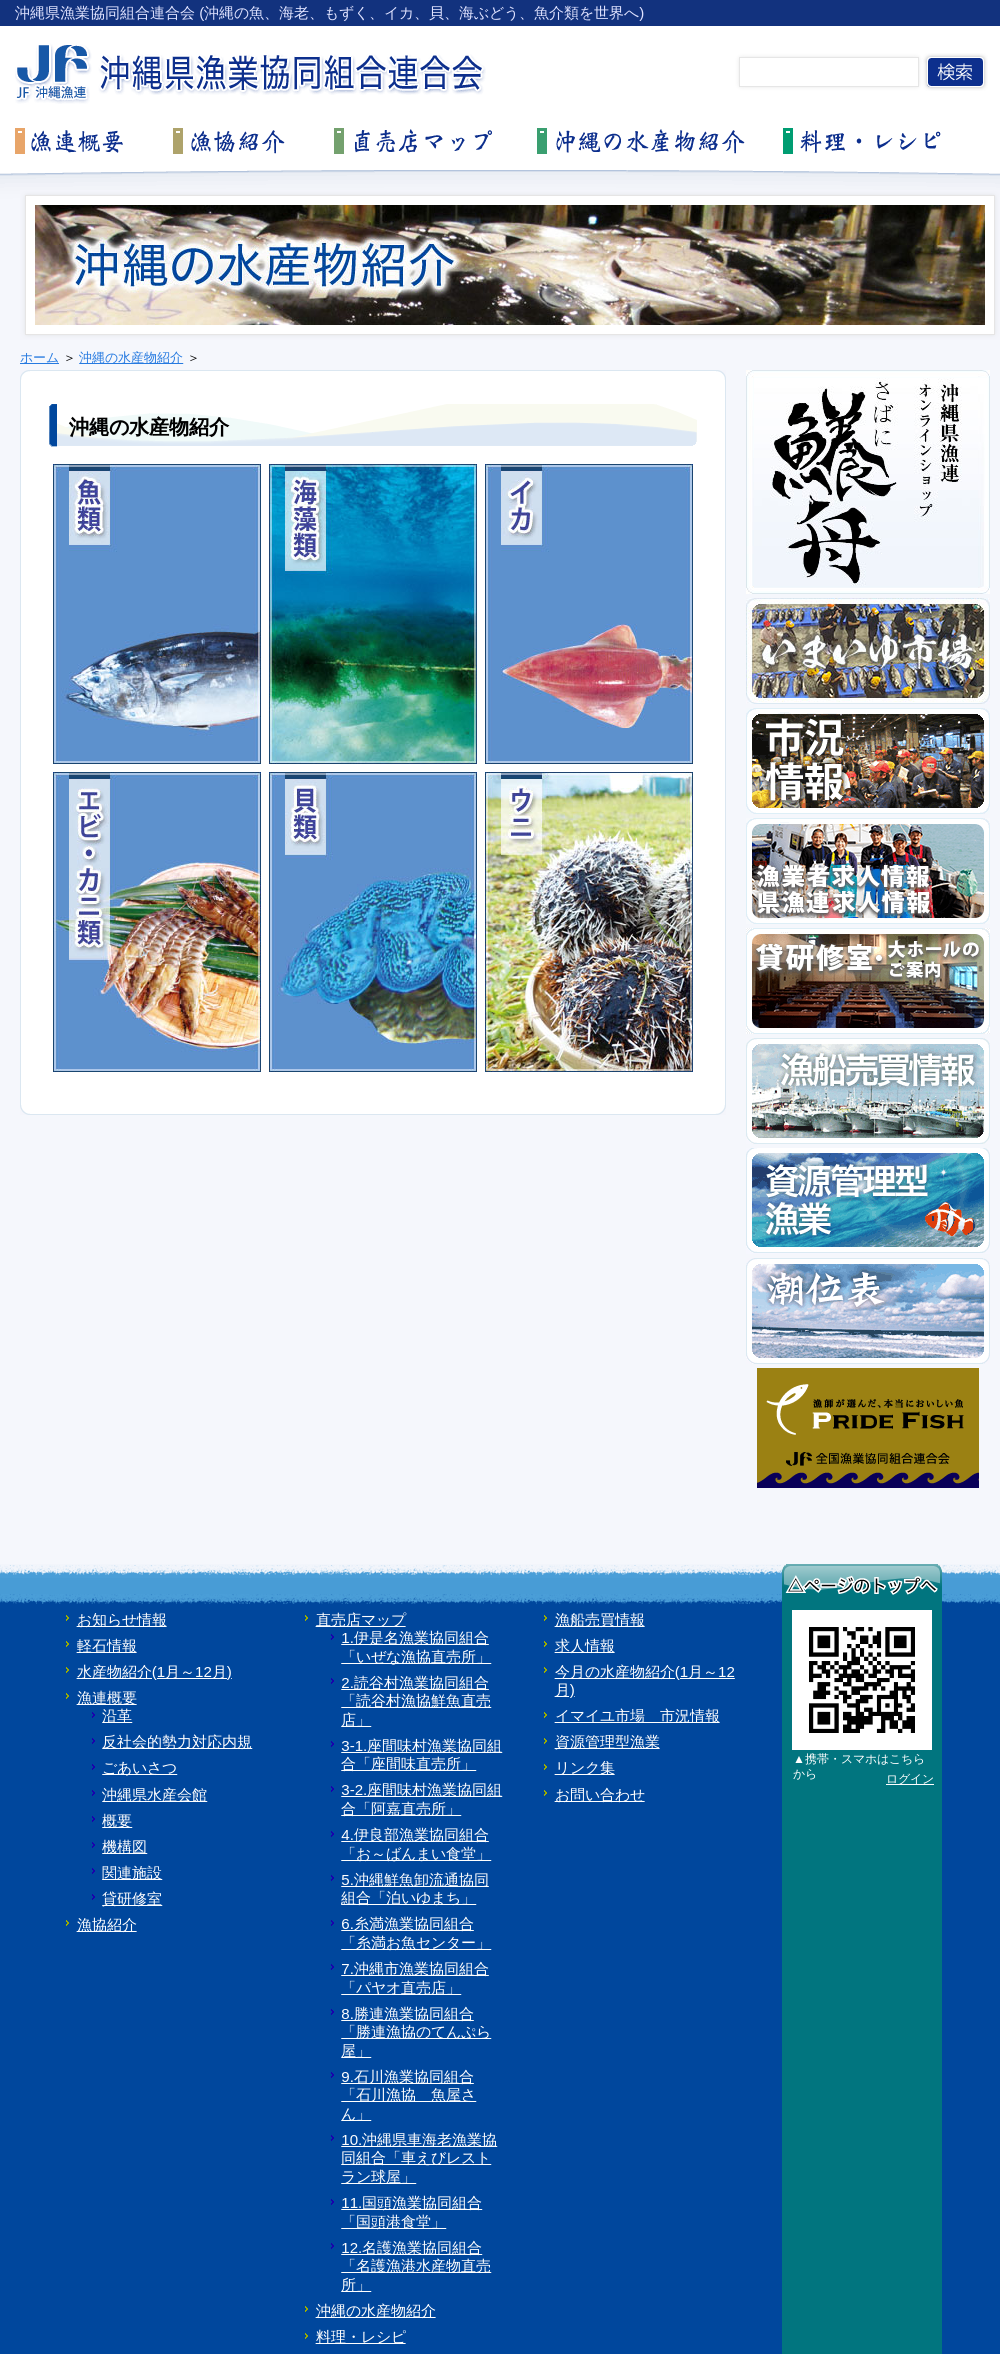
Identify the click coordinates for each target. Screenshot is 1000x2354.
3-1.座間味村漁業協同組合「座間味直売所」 (421, 1755)
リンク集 (585, 1767)
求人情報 (585, 1645)
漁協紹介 (107, 1924)
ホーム (39, 357)
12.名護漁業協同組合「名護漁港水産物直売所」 (416, 2266)
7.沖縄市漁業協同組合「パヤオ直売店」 (415, 1978)
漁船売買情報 (600, 1619)
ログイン (910, 1779)
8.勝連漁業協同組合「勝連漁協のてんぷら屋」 (416, 2032)
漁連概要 (107, 1697)
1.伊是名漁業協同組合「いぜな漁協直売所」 (416, 1647)
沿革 (117, 1715)
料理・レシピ (361, 2336)
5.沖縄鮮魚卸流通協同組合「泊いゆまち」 (415, 1889)
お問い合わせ (600, 1794)
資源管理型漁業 (607, 1741)
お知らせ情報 (122, 1619)
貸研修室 (132, 1898)
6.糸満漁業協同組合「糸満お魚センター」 (416, 1933)
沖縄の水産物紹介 (131, 357)
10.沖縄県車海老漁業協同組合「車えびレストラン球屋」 (419, 2158)
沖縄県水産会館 (154, 1794)
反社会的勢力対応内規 (177, 1741)
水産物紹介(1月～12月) (154, 1671)
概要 (117, 1820)
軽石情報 (107, 1645)
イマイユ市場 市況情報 (637, 1715)
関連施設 (132, 1872)
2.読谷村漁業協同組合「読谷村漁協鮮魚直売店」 (416, 1701)
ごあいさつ (139, 1767)
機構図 (124, 1846)
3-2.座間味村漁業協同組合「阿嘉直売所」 (421, 1799)
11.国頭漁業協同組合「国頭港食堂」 (411, 2212)
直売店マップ (361, 1619)
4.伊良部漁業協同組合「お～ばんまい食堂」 (416, 1844)
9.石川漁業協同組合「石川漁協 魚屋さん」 (408, 2095)
